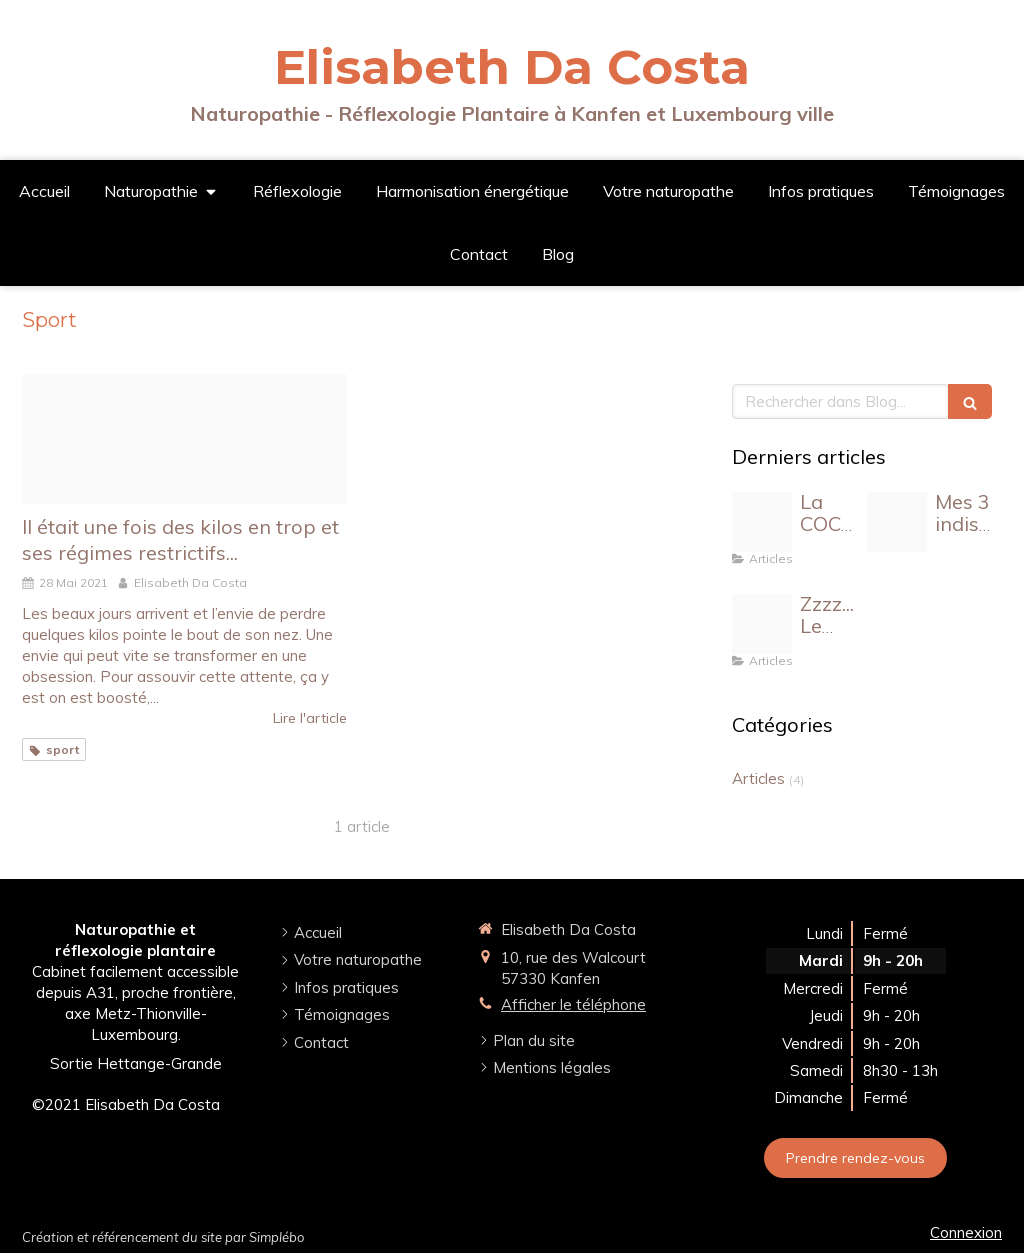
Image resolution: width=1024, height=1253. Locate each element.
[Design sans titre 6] (762, 522)
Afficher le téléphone (573, 1004)
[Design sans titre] (762, 624)
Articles (758, 778)
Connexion (966, 1232)
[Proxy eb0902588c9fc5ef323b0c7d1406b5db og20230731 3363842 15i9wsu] (897, 522)
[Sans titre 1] (184, 439)
